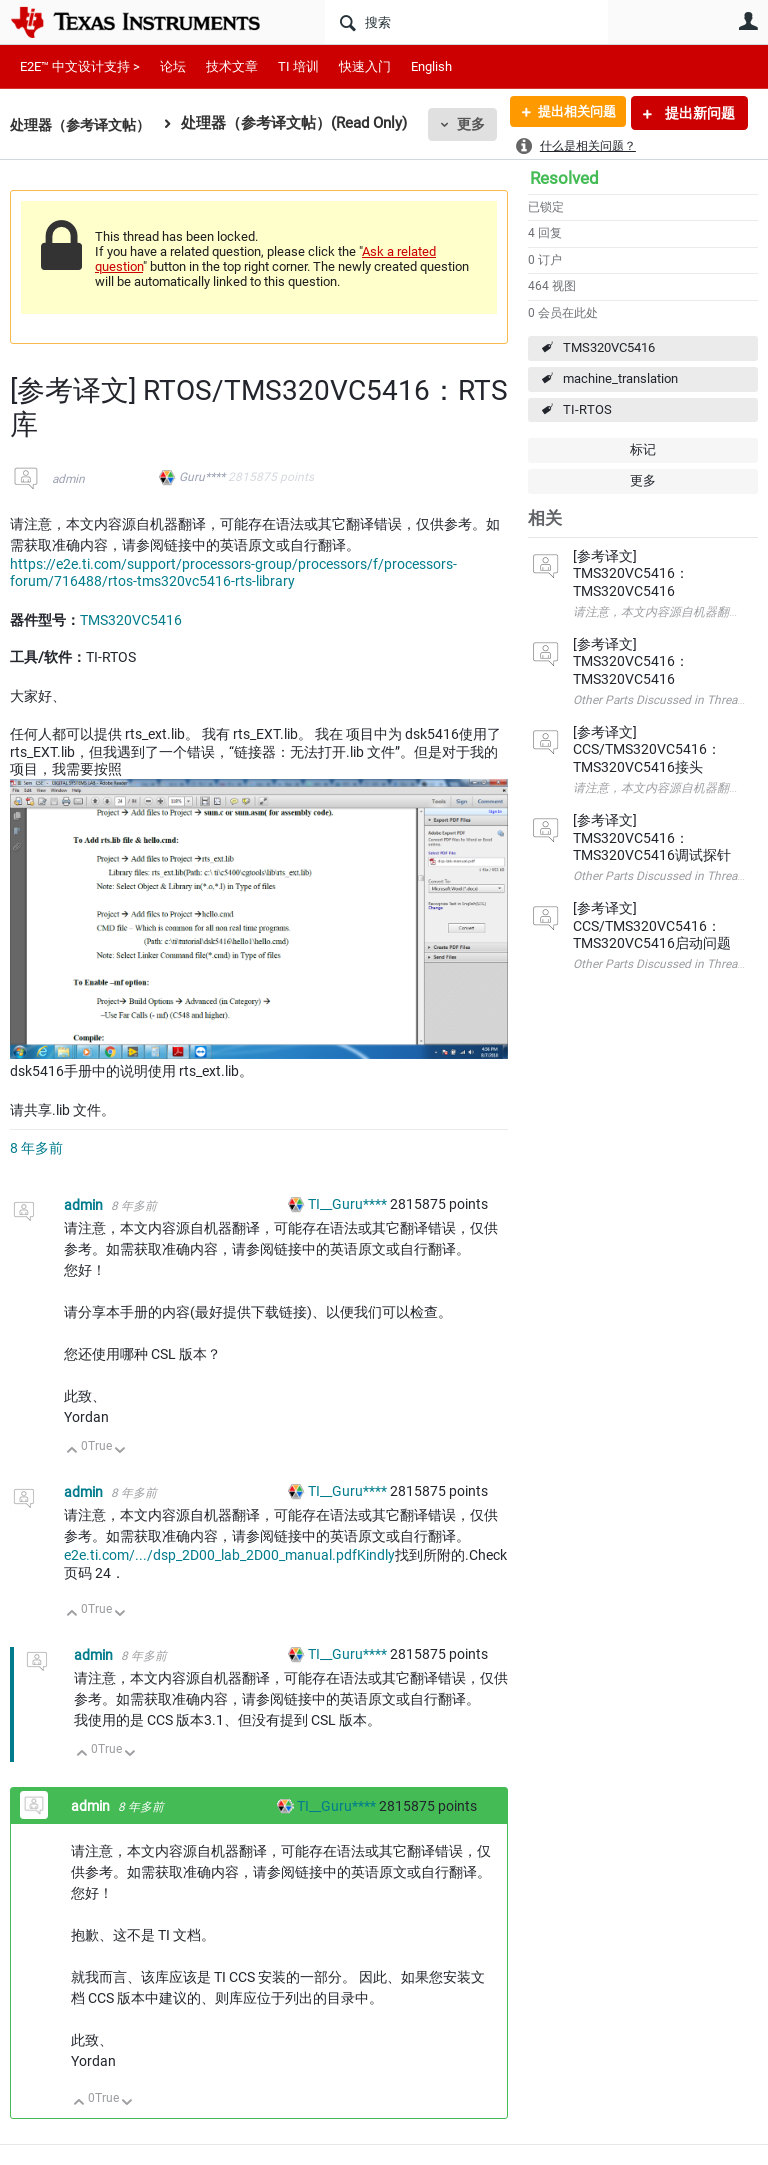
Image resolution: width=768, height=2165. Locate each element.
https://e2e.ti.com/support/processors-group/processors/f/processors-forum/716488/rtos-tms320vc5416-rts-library (233, 573)
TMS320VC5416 (609, 347)
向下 (120, 1451)
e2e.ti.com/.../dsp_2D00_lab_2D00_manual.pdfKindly (229, 1555)
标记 (643, 449)
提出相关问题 (571, 113)
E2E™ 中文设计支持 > (80, 66)
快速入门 (365, 66)
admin (68, 479)
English (431, 66)
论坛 (173, 66)
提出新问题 (698, 113)
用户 (748, 21)
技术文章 (232, 66)
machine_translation (620, 378)
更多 (481, 124)
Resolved (564, 178)
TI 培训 (298, 66)
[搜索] (466, 22)
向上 (72, 1451)
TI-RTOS (587, 409)
